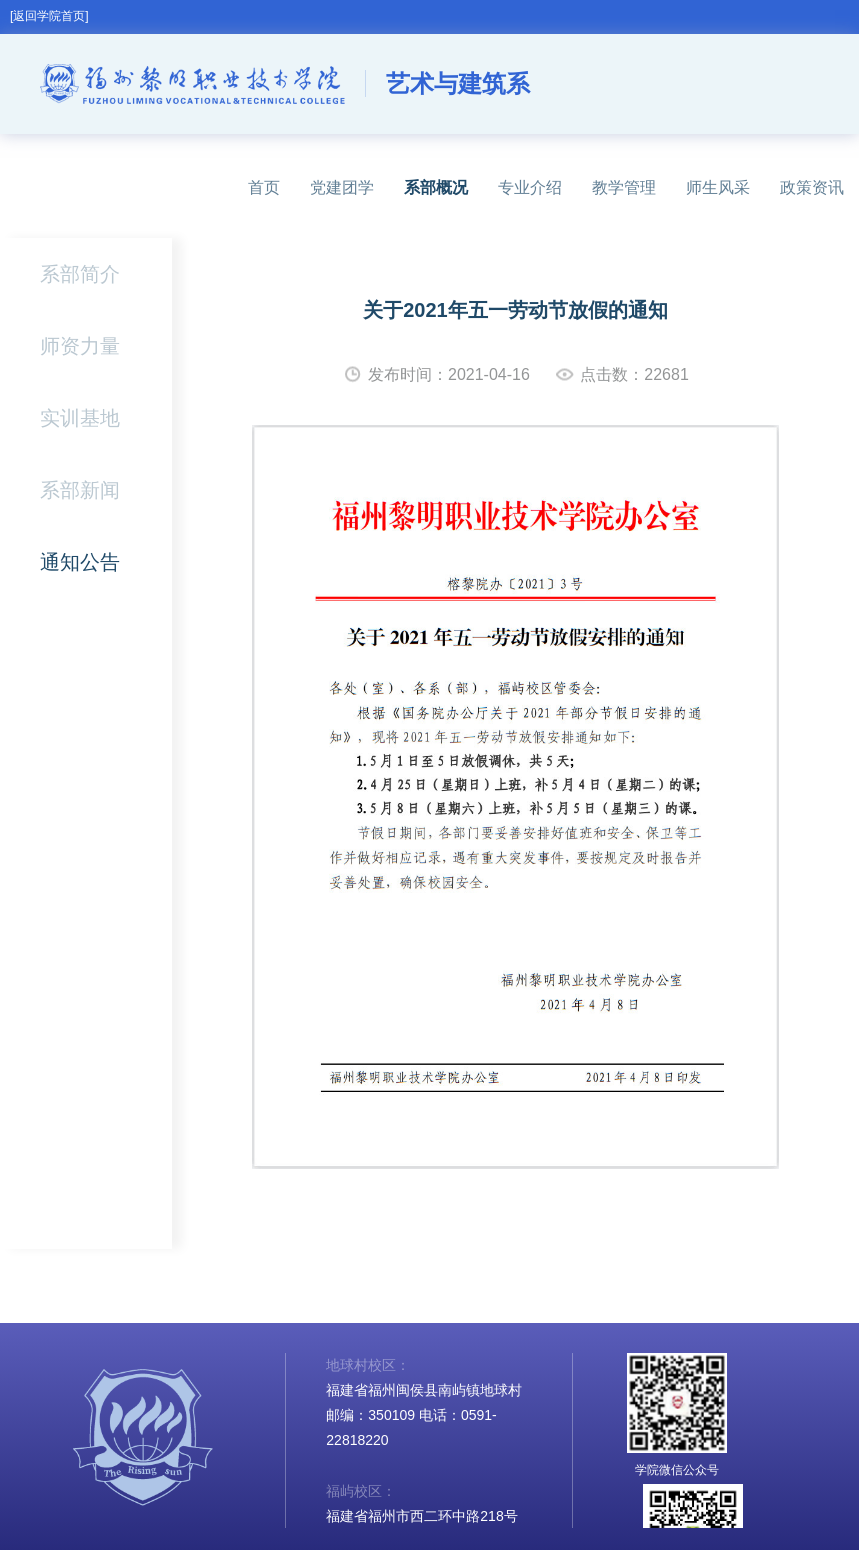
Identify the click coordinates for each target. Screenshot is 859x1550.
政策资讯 (812, 187)
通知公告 (80, 562)
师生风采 (718, 187)
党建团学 (342, 187)
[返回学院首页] (49, 16)
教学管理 (624, 187)
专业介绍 (530, 187)
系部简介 (80, 274)
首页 (264, 187)
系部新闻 (80, 490)
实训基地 (80, 418)
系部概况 (436, 187)
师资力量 (80, 346)
